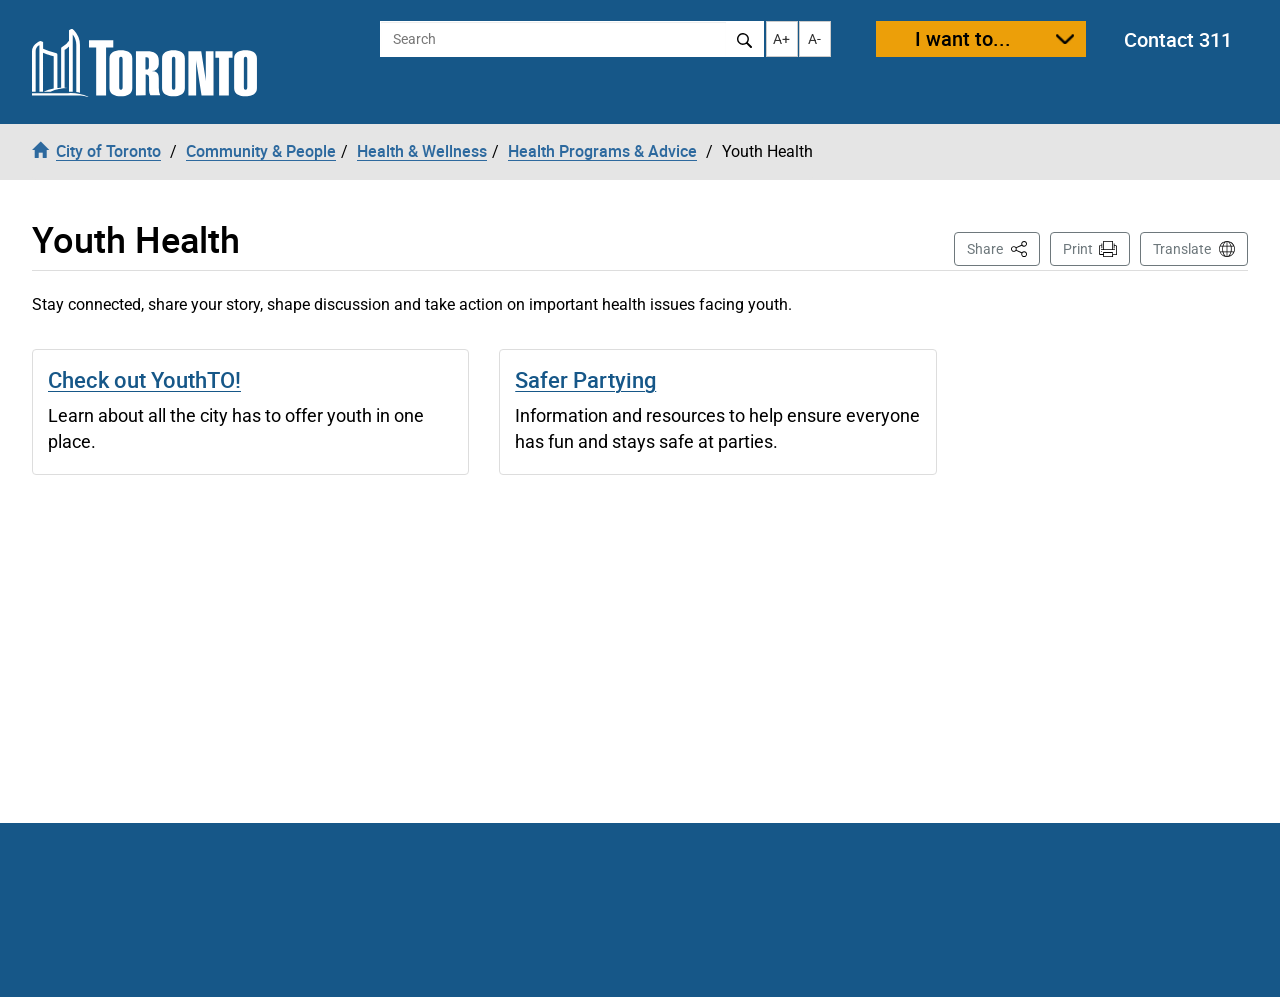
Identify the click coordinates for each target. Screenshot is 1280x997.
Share (1003, 247)
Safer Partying (585, 379)
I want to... (963, 38)
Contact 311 (1178, 39)
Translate (1182, 249)
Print (1078, 249)
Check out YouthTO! (144, 379)
